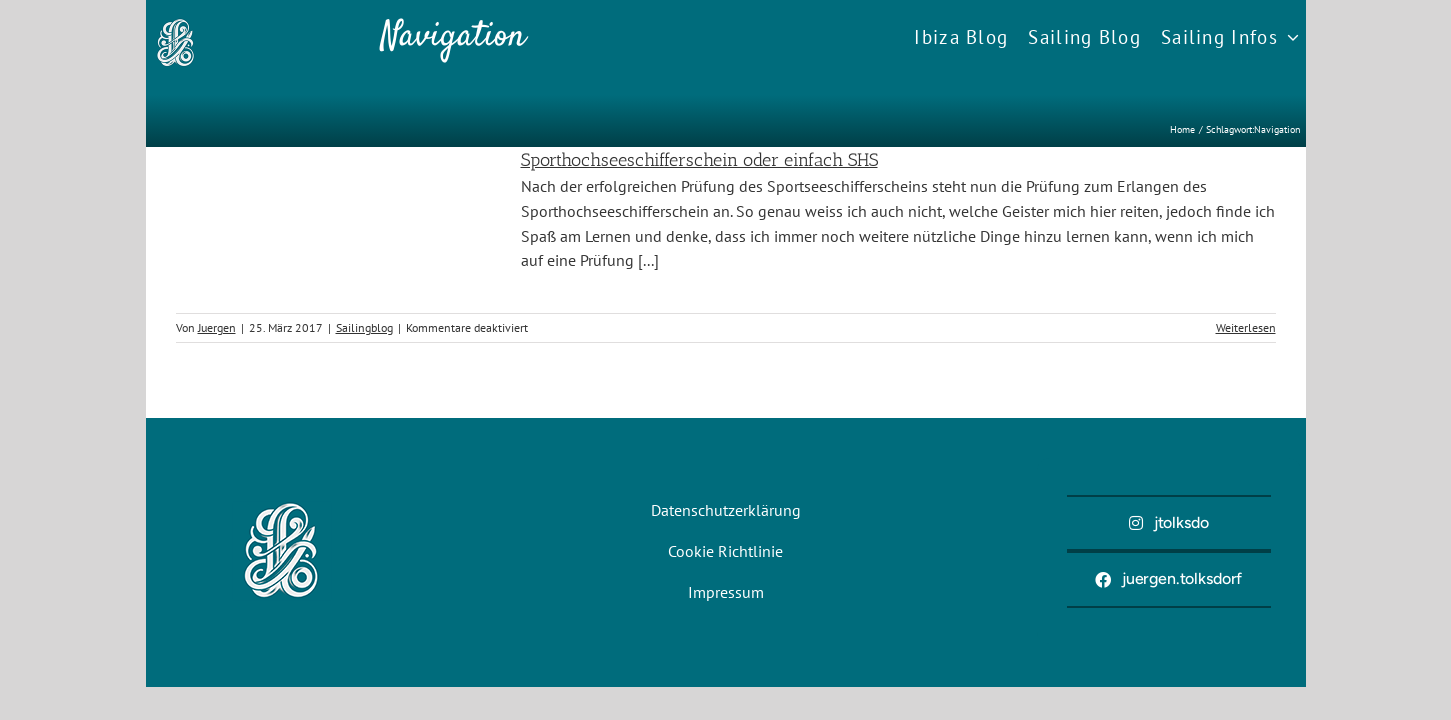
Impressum (726, 592)
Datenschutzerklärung (726, 510)
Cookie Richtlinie (725, 551)
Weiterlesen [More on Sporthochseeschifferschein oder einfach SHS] (1246, 327)
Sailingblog (364, 327)
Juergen (217, 327)
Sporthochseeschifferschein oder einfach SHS (699, 160)
